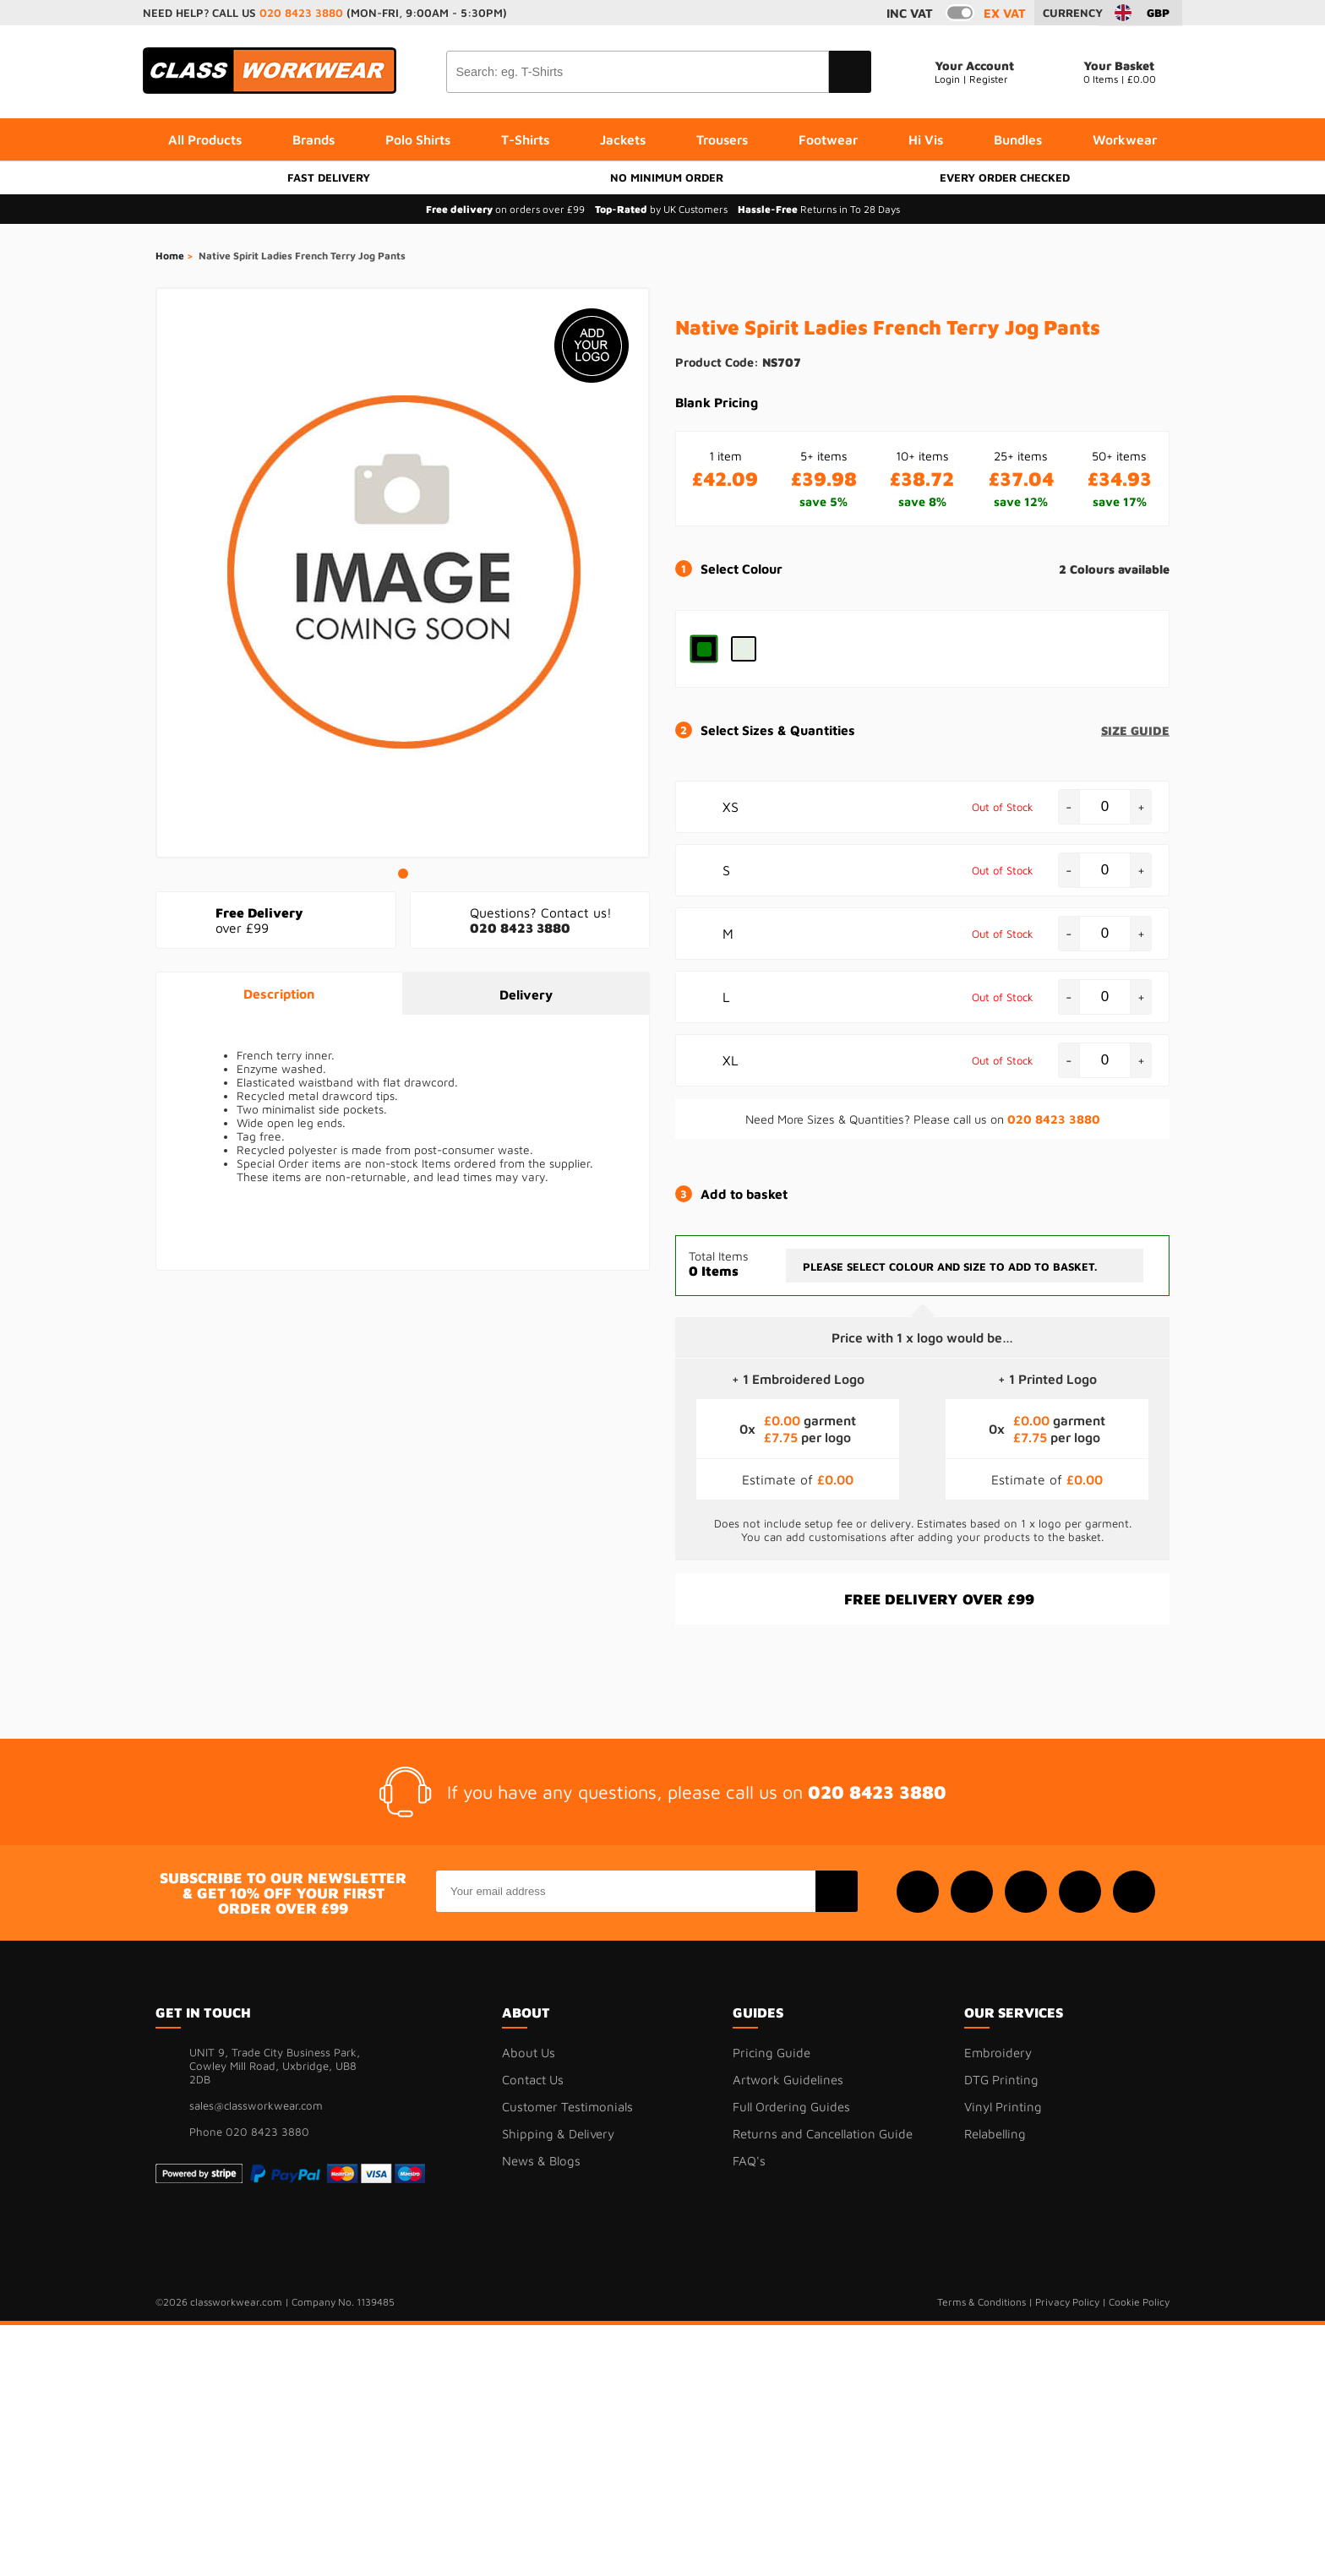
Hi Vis (925, 139)
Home (169, 255)
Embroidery (998, 2052)
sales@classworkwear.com (256, 2105)
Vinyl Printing (1003, 2106)
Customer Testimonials (567, 2106)
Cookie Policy (1139, 2302)
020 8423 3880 (301, 12)
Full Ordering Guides (791, 2106)
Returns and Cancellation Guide (823, 2134)
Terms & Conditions (981, 2302)
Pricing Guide (771, 2052)
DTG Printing (1001, 2079)
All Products (205, 139)
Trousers (722, 139)
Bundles (1018, 139)
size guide (1135, 730)
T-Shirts (525, 139)
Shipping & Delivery (558, 2134)
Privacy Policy (1067, 2302)
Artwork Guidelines (788, 2079)
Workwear (1125, 139)
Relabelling (995, 2134)
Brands (313, 139)
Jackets (623, 139)
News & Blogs (541, 2161)
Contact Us (533, 2079)
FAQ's (749, 2161)
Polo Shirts (417, 139)
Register (988, 79)
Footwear (828, 139)
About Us (528, 2052)
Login (947, 79)
